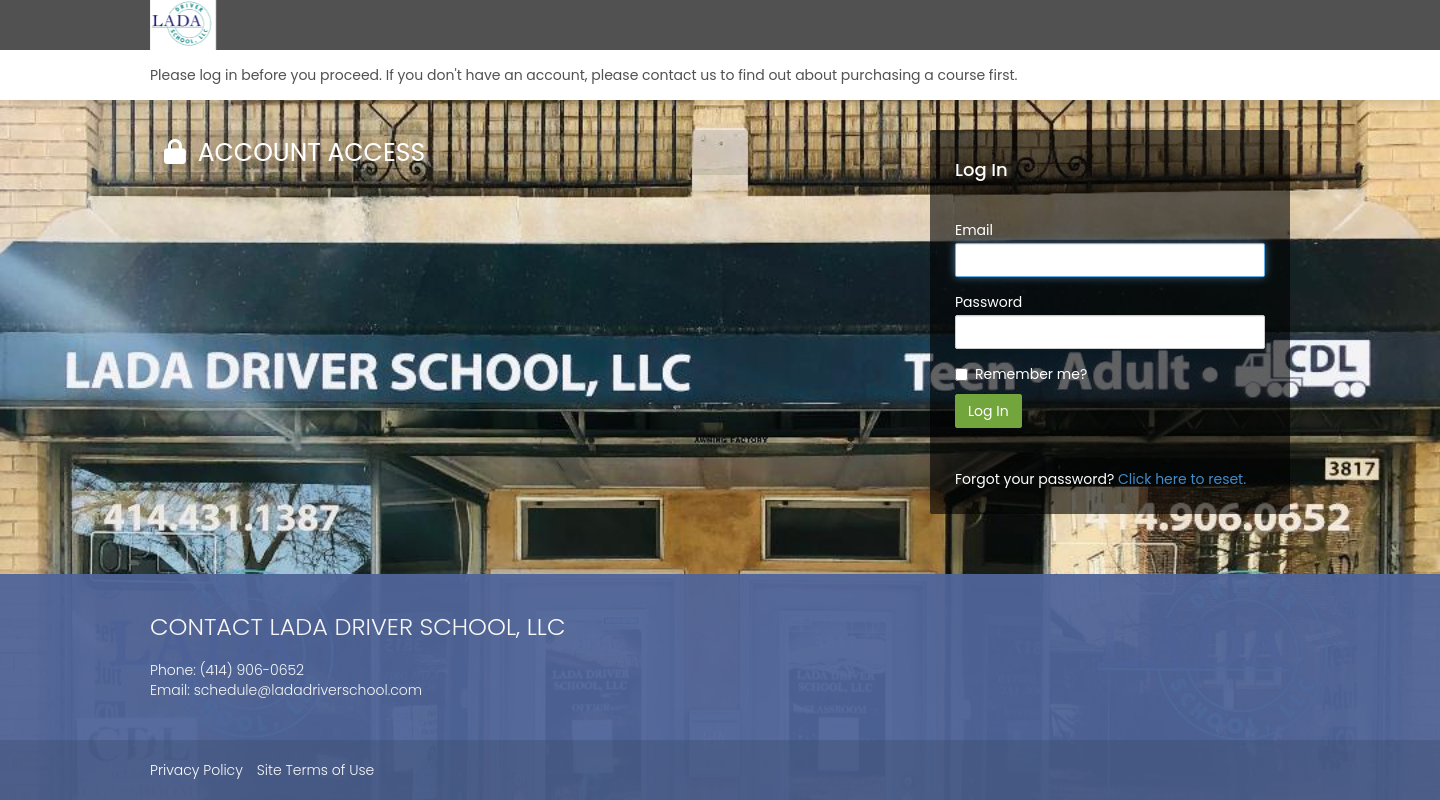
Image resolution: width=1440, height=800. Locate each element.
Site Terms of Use (316, 770)
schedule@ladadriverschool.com (308, 690)
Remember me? (1031, 374)
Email (974, 230)
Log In (988, 411)
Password (988, 302)
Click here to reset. (1182, 479)
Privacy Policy (196, 770)
